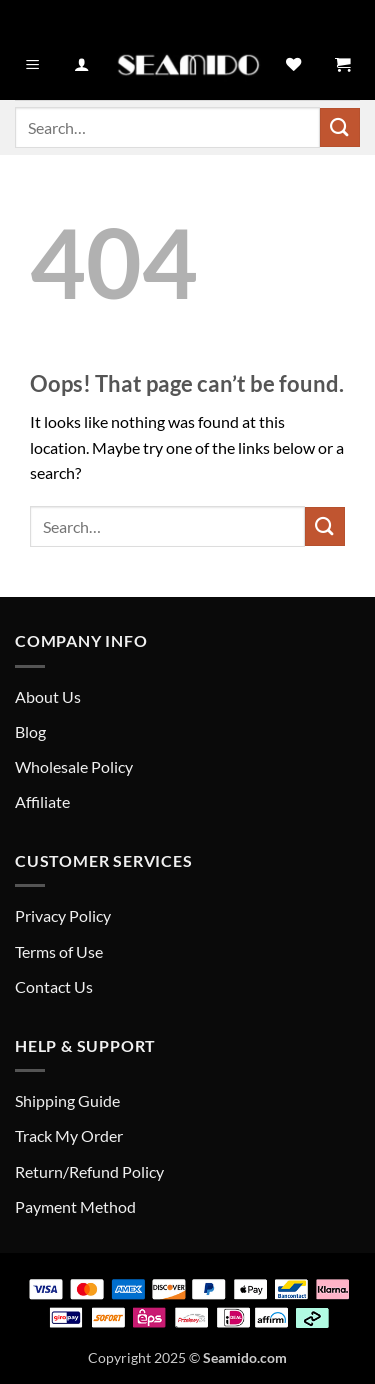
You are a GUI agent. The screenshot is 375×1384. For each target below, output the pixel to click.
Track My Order (69, 1135)
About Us (48, 696)
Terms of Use (59, 951)
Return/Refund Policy (89, 1171)
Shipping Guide (67, 1100)
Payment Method (75, 1206)
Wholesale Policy (74, 766)
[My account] (82, 65)
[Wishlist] (293, 65)
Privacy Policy (63, 915)
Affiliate (42, 801)
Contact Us (54, 986)
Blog (30, 731)
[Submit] (340, 127)
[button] (33, 65)
